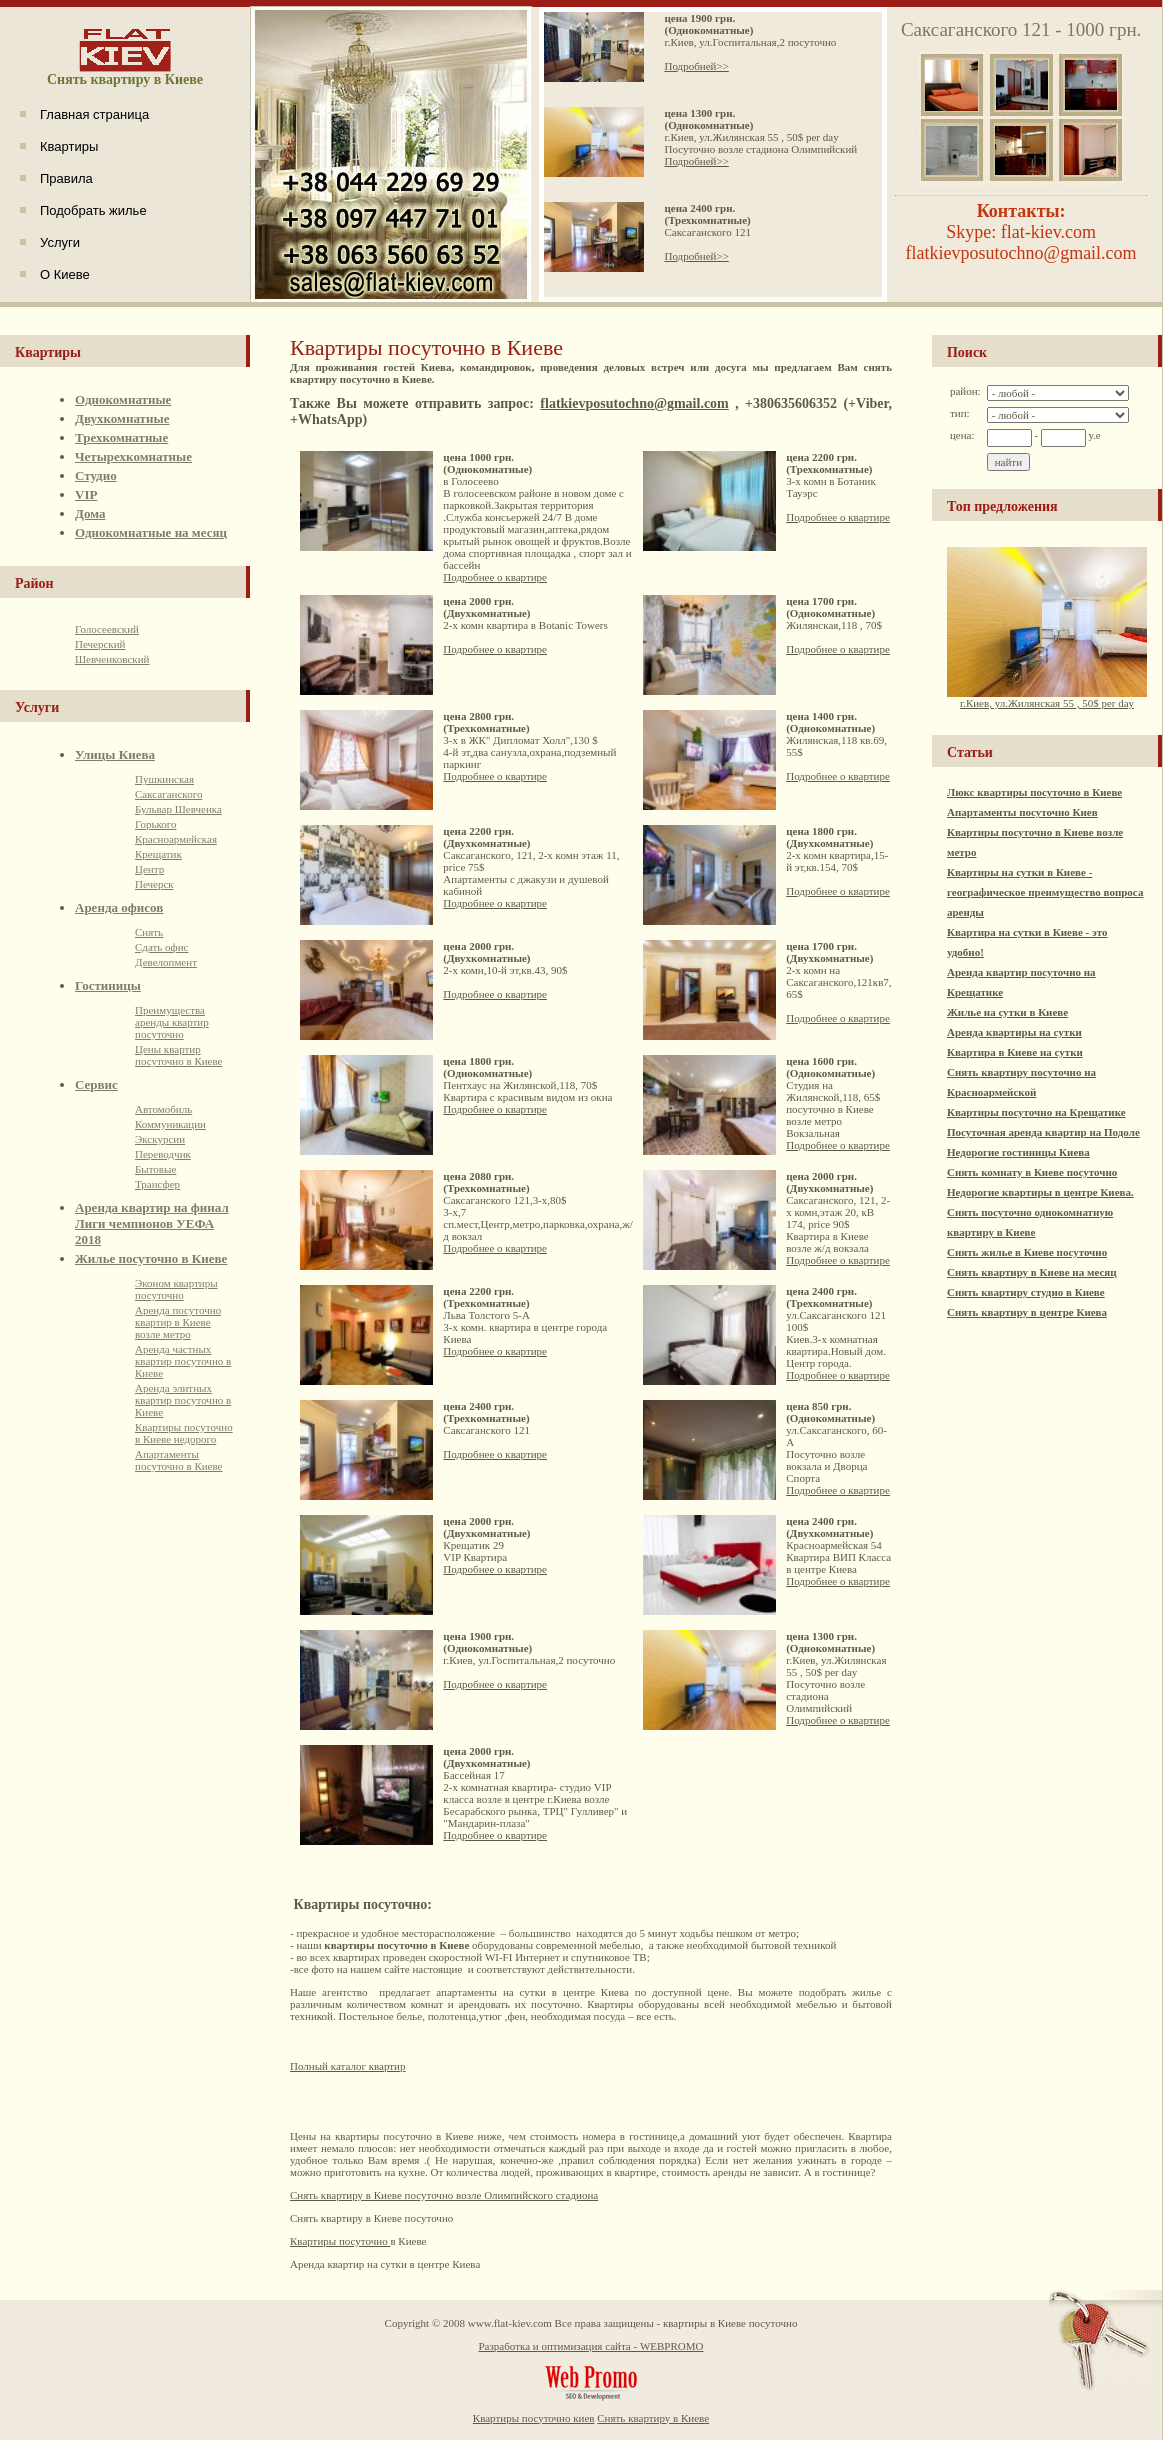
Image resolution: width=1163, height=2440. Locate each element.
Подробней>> (696, 66)
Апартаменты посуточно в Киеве (179, 1460)
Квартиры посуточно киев (534, 2418)
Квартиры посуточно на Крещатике (1036, 1112)
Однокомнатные (123, 399)
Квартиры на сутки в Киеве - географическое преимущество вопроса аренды (1045, 892)
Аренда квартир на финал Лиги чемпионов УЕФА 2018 (152, 1223)
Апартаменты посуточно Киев (1022, 812)
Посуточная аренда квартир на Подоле (1043, 1132)
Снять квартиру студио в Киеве (1026, 1292)
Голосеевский (107, 629)
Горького (155, 824)
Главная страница (94, 114)
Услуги (60, 242)
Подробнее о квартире (495, 577)
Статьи (970, 752)
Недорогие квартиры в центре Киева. (1040, 1192)
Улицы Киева (115, 754)
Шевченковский (112, 659)
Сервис (96, 1084)
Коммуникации (170, 1124)
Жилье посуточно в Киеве (151, 1258)
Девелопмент (166, 962)
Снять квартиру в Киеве (653, 2418)
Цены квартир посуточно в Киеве (179, 1055)
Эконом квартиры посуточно (176, 1289)
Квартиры (69, 146)
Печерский (100, 644)
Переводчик (163, 1154)
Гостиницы (108, 985)
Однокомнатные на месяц (151, 532)
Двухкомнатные (122, 418)
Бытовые (155, 1169)
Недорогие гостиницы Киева (1018, 1152)
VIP (86, 494)
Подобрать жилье (93, 210)
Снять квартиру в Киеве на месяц (1032, 1272)
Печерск (154, 884)
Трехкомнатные (121, 437)
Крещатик (158, 854)
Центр (149, 869)
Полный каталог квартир (347, 2066)
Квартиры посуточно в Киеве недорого (184, 1433)
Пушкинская (164, 779)
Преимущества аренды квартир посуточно (172, 1022)
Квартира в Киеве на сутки (1015, 1052)
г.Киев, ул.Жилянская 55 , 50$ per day (1047, 698)
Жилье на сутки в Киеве (1007, 1012)
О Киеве (65, 274)
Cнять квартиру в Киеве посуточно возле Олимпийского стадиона (444, 2195)
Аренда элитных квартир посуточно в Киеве (183, 1400)
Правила (66, 178)
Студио (96, 475)
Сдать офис (162, 947)
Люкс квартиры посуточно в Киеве (1034, 792)
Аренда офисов (119, 907)
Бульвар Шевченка (178, 809)
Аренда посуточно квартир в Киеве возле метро (178, 1322)
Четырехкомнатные (133, 456)
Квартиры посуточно (340, 2241)
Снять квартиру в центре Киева (1027, 1312)
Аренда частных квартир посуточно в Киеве (183, 1361)
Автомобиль (163, 1109)
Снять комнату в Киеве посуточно (1032, 1172)
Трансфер (157, 1184)
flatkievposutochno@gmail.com (634, 403)
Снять (149, 932)
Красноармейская (176, 839)
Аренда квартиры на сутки (1014, 1032)
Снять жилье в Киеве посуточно (1027, 1252)
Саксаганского (168, 794)
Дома (90, 513)
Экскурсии (160, 1139)
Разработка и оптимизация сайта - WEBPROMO (590, 2346)
